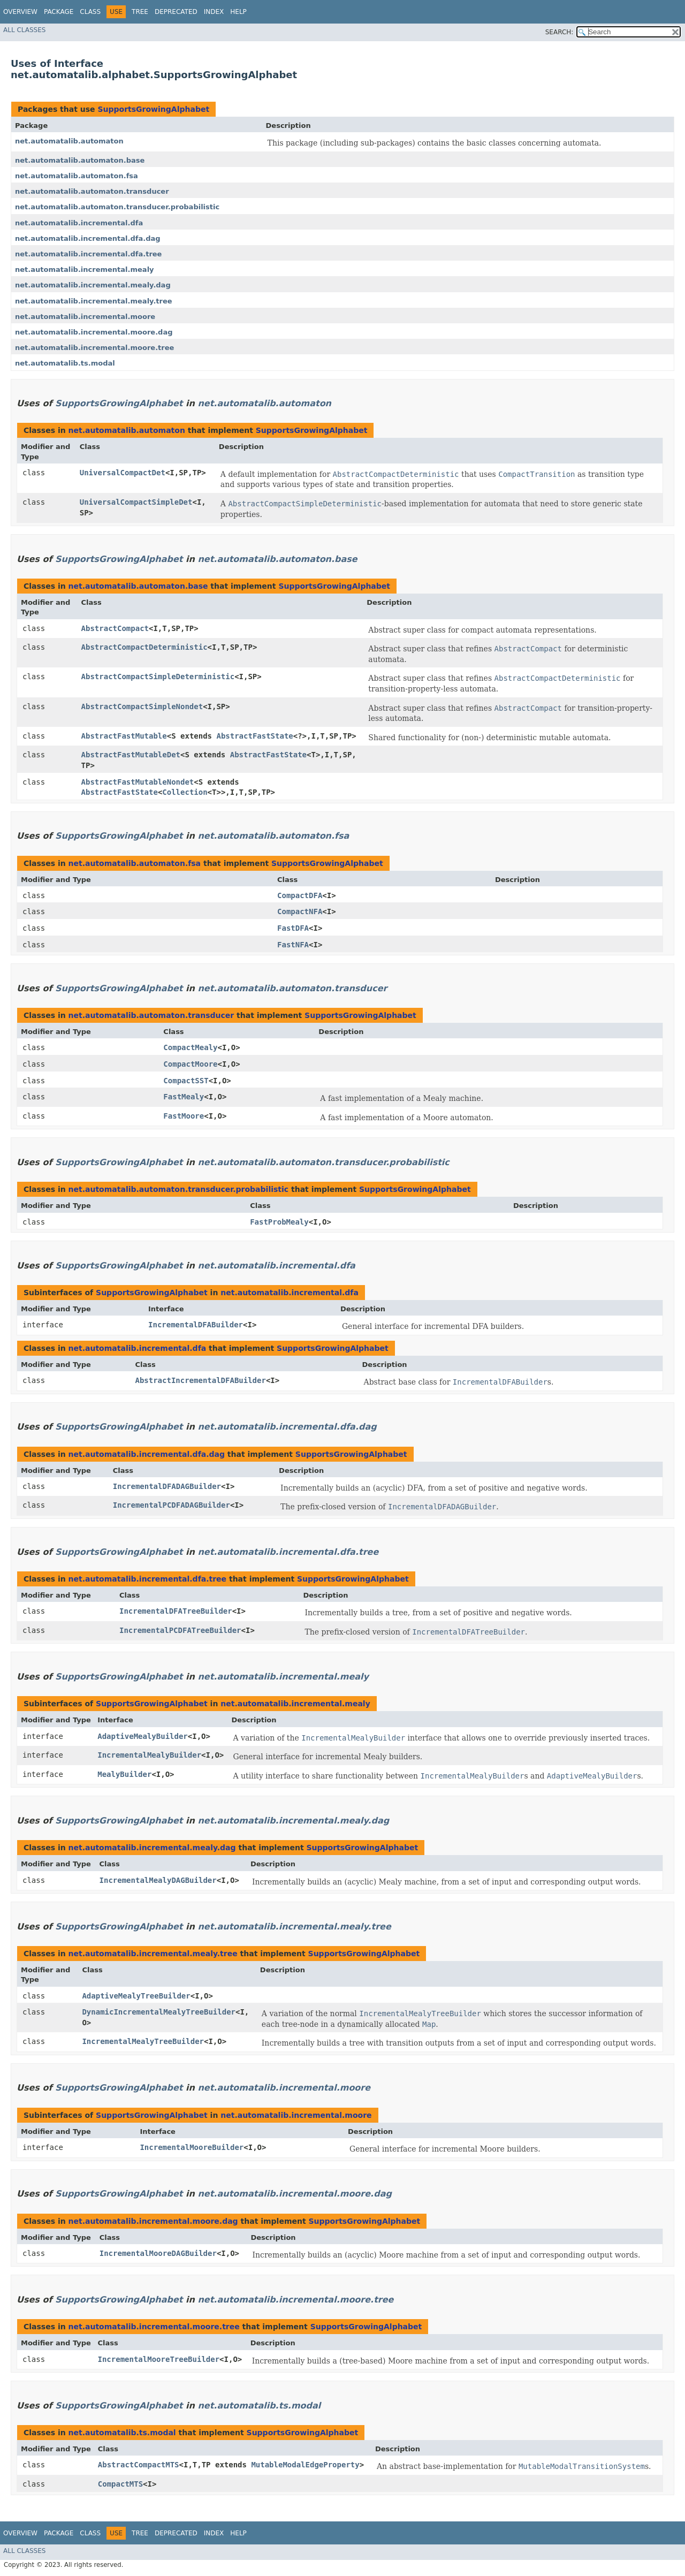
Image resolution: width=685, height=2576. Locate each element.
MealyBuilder (124, 1774)
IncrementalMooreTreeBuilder (159, 2359)
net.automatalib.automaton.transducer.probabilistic (117, 207)
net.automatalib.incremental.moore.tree (94, 348)
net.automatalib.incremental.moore (85, 317)
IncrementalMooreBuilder (191, 2147)
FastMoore (183, 1116)
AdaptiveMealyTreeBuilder (136, 1996)
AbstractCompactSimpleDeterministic (158, 676)
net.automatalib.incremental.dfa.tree (88, 254)
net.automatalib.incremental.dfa (79, 223)
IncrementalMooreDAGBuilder (158, 2253)
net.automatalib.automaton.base (79, 160)
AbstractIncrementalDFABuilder (200, 1380)
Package (58, 12)
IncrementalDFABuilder (195, 1324)
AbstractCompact (115, 628)
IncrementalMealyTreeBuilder (143, 2041)
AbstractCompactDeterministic (144, 647)
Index (214, 12)
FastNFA (293, 944)
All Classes (24, 30)
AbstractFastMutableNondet (137, 782)
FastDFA (293, 928)
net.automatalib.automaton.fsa (76, 176)
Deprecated (176, 12)
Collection (184, 792)
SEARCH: (559, 32)
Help (238, 12)
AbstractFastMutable (124, 736)
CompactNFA (299, 911)
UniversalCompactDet (122, 472)
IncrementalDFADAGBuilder (167, 1486)
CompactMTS (120, 2484)
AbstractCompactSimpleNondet (142, 706)
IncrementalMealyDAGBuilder (158, 1880)
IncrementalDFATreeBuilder (175, 1611)
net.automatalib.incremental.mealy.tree (93, 301)
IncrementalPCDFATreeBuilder (180, 1630)
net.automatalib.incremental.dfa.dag (88, 238)
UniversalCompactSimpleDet (136, 502)
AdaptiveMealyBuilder (142, 1736)
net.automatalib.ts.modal (65, 363)
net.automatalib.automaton (69, 141)
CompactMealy (190, 1047)
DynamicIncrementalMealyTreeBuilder (158, 2012)
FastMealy (183, 1096)
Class (90, 12)
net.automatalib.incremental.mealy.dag (93, 285)
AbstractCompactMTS (138, 2464)
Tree (140, 12)
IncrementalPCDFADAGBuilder (171, 1505)
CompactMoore (190, 1064)
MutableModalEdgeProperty (305, 2464)
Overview (20, 12)
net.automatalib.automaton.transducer (92, 191)
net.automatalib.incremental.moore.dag (93, 332)
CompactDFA (299, 895)
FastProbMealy (279, 1222)
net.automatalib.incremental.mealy (84, 269)
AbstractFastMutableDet (130, 754)
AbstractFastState (254, 736)
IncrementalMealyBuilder (149, 1755)
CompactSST (185, 1080)
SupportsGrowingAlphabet (153, 109)
